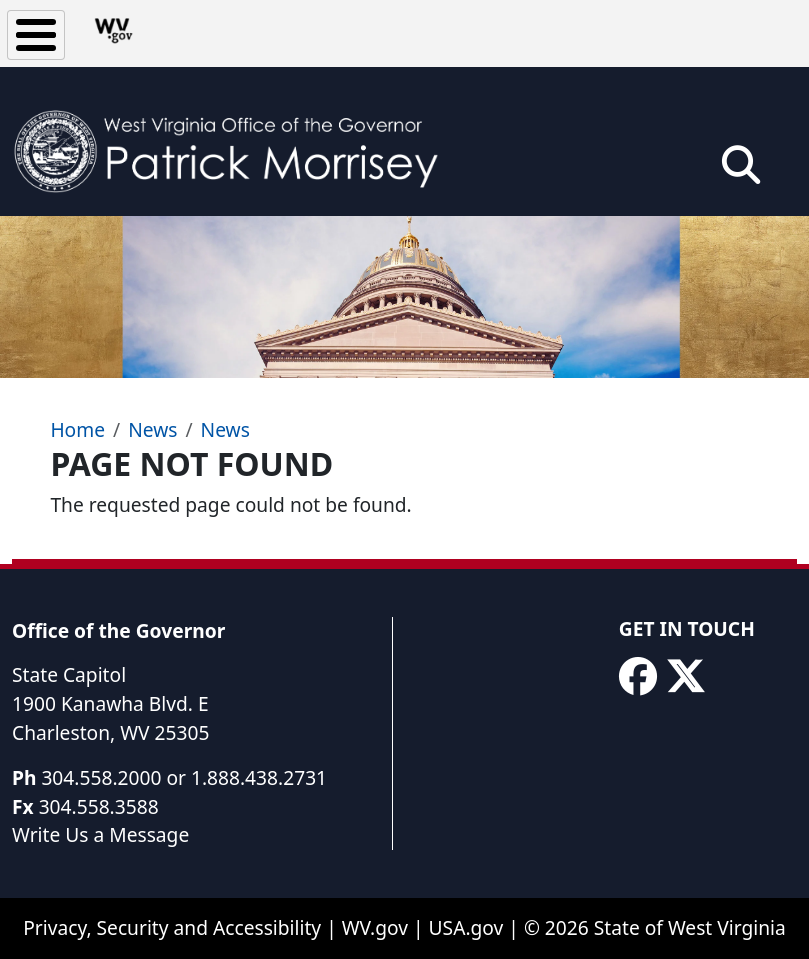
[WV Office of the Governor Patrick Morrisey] (236, 141)
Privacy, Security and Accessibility (172, 927)
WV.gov (375, 927)
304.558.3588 (99, 806)
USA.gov (466, 927)
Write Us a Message (100, 834)
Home (77, 429)
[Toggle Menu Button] (36, 35)
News (152, 429)
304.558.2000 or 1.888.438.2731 (184, 777)
